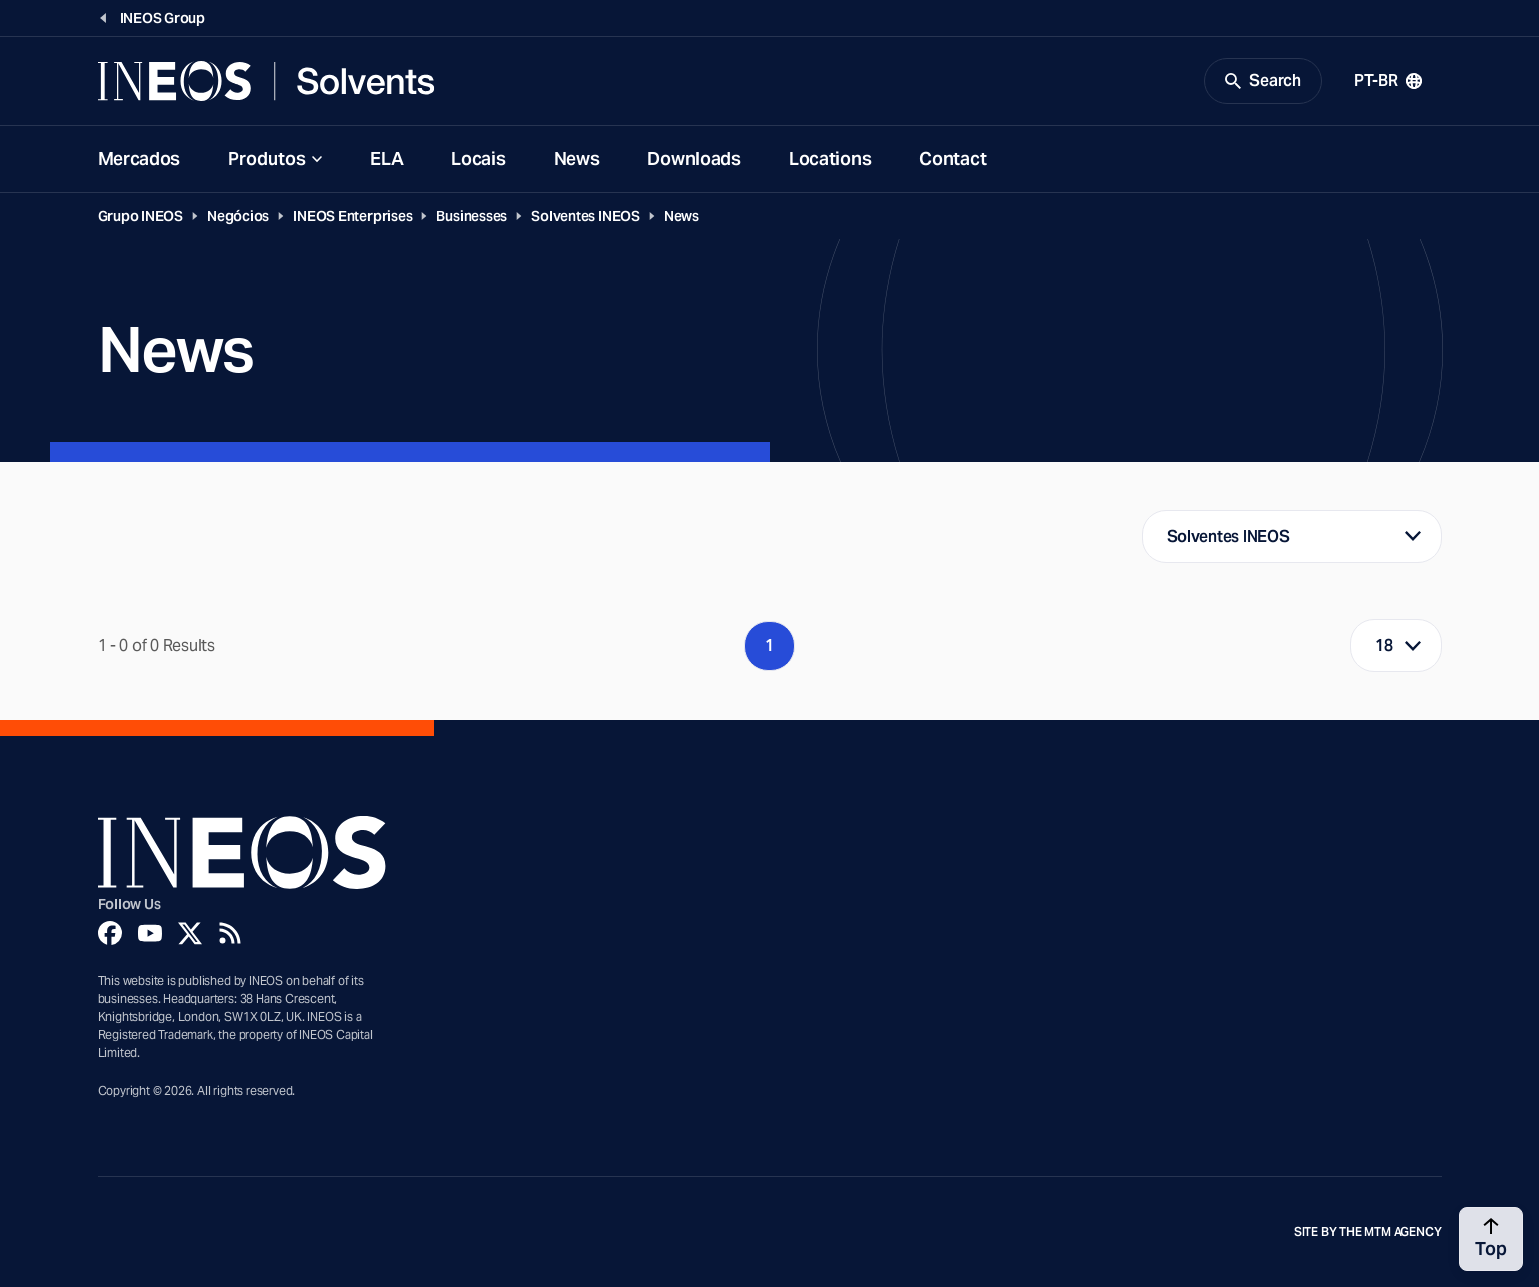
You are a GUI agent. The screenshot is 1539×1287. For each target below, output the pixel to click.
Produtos (267, 158)
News (577, 158)
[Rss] (230, 933)
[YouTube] (150, 933)
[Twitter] (190, 933)
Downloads (693, 158)
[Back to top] (1491, 1239)
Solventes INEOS (585, 216)
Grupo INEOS (141, 216)
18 (1384, 645)
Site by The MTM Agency (1368, 1232)
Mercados (139, 158)
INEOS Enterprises (352, 216)
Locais (478, 158)
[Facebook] (110, 933)
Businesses (471, 216)
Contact (952, 158)
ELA (386, 158)
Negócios (238, 216)
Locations (830, 158)
